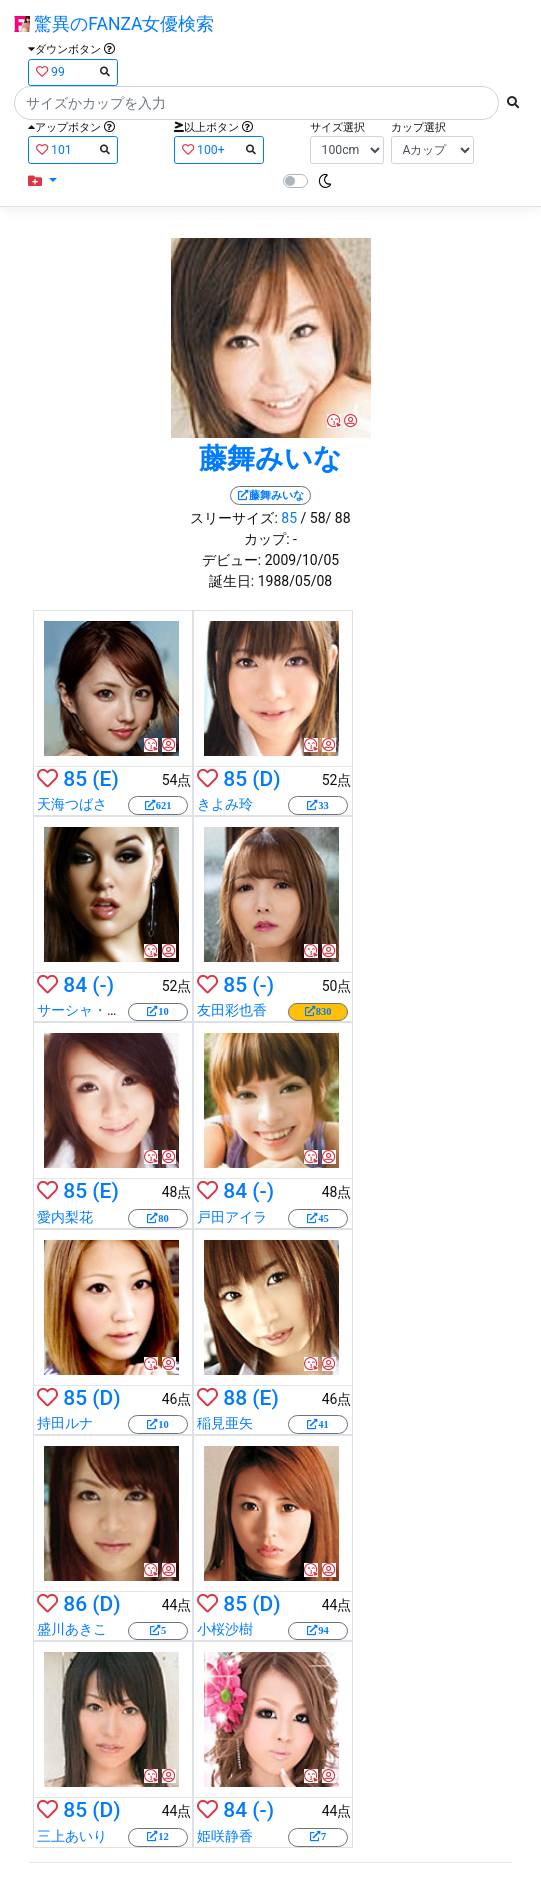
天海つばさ (72, 804)
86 (75, 1604)
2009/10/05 (302, 560)
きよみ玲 (225, 804)
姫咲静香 (225, 1836)
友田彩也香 (232, 1010)
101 (73, 149)
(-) (103, 985)
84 (75, 985)
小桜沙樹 (225, 1629)
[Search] (256, 103)
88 (235, 1398)
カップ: (266, 539)
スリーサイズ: (233, 518)
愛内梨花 (65, 1217)
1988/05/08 (295, 581)
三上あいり (72, 1836)
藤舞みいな (270, 458)
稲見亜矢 (225, 1423)
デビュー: (231, 560)
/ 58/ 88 (326, 518)
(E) (105, 779)
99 (73, 71)
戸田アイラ (232, 1217)
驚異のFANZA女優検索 (114, 24)
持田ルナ (65, 1423)
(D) (266, 779)
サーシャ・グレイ (93, 1010)
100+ (219, 149)
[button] (42, 181)
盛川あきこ (72, 1629)
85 (289, 518)
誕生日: (231, 581)
